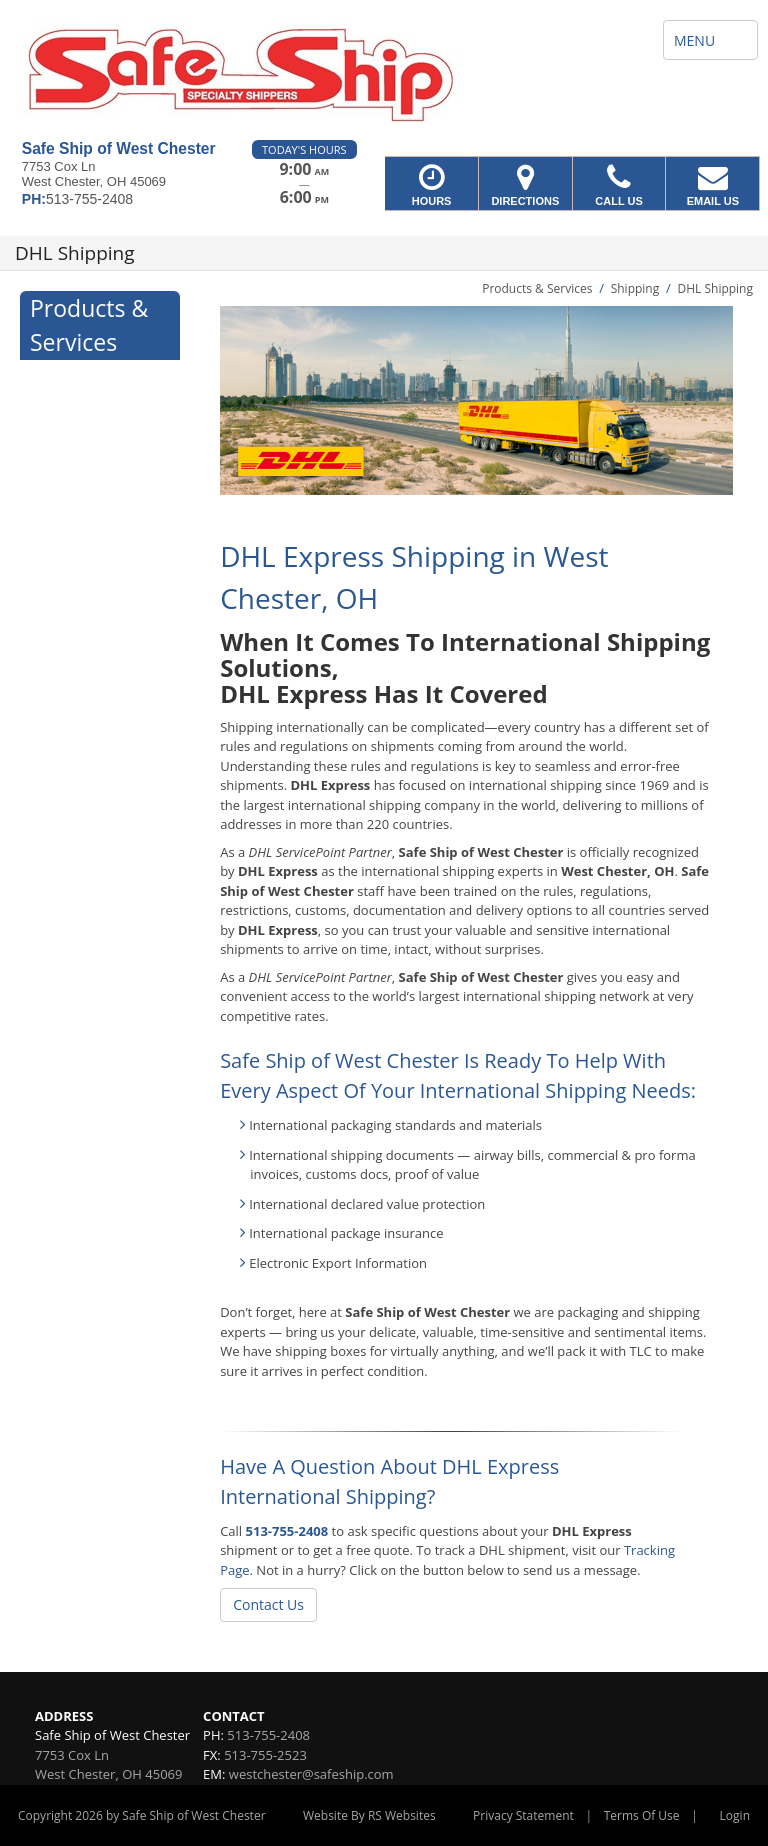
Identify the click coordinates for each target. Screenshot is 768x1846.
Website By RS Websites (369, 1815)
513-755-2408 (287, 1531)
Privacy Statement (523, 1815)
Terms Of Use (642, 1815)
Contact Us (268, 1604)
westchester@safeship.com (311, 1774)
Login (735, 1815)
